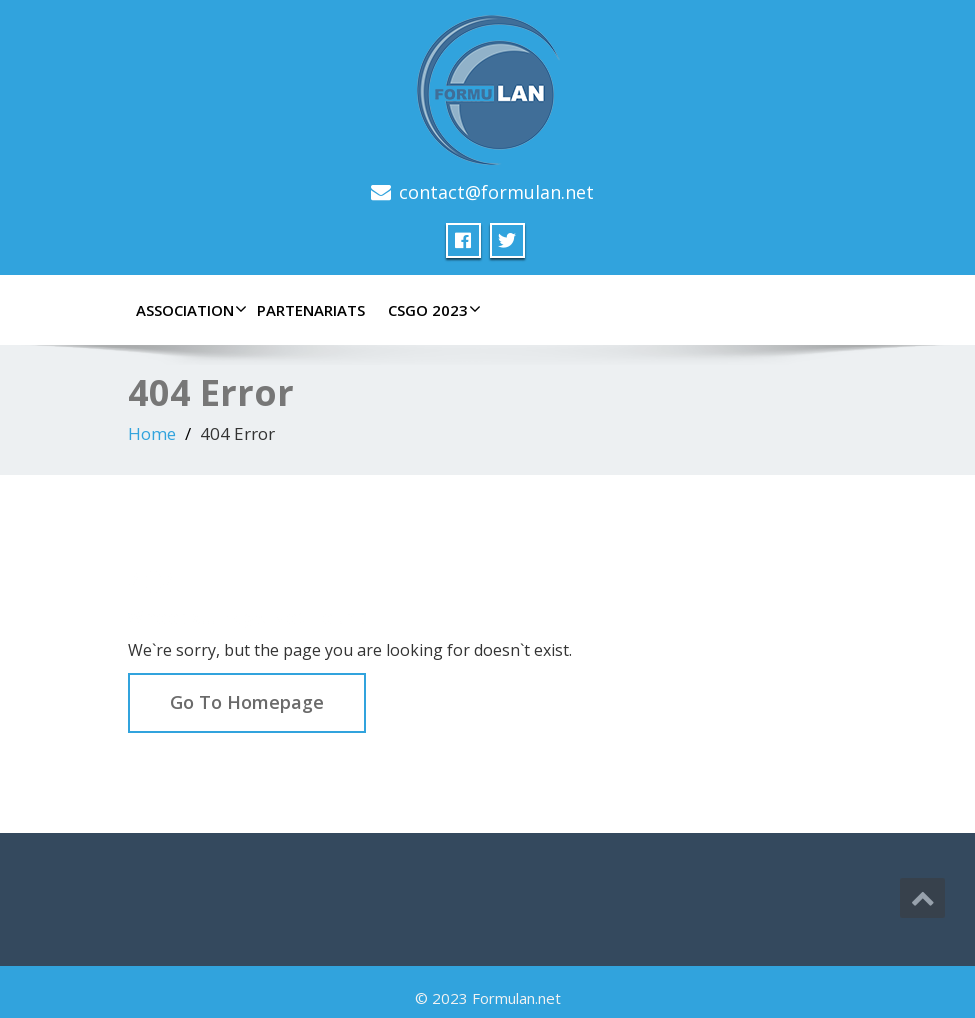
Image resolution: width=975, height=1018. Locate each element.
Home (152, 433)
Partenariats (311, 310)
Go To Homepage (247, 702)
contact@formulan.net (496, 192)
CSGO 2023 (432, 310)
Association (189, 310)
